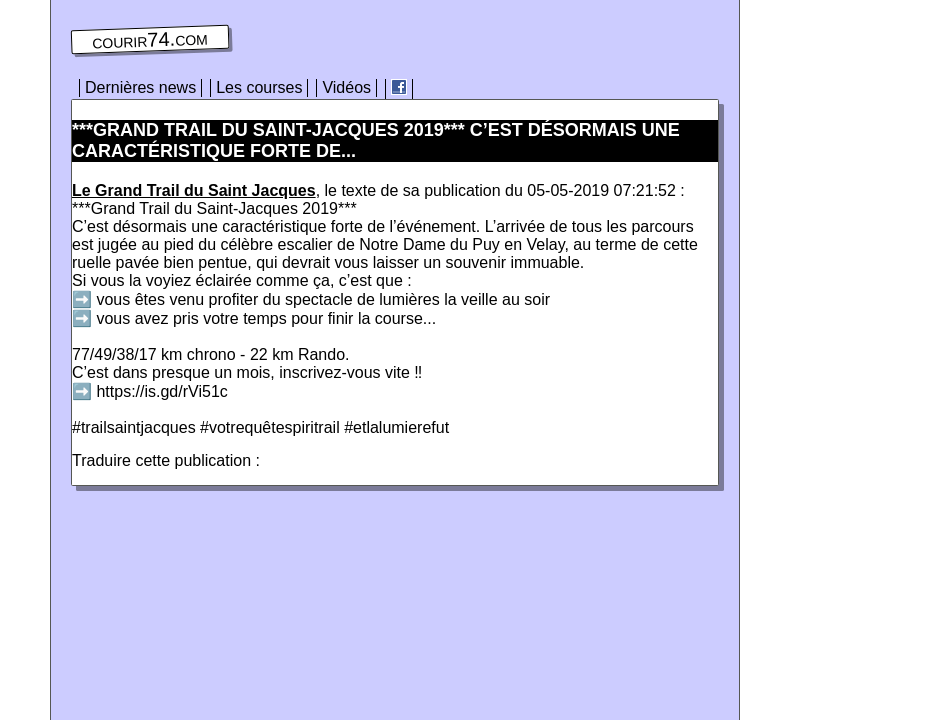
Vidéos (346, 87)
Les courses (259, 87)
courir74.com (150, 40)
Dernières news (140, 87)
